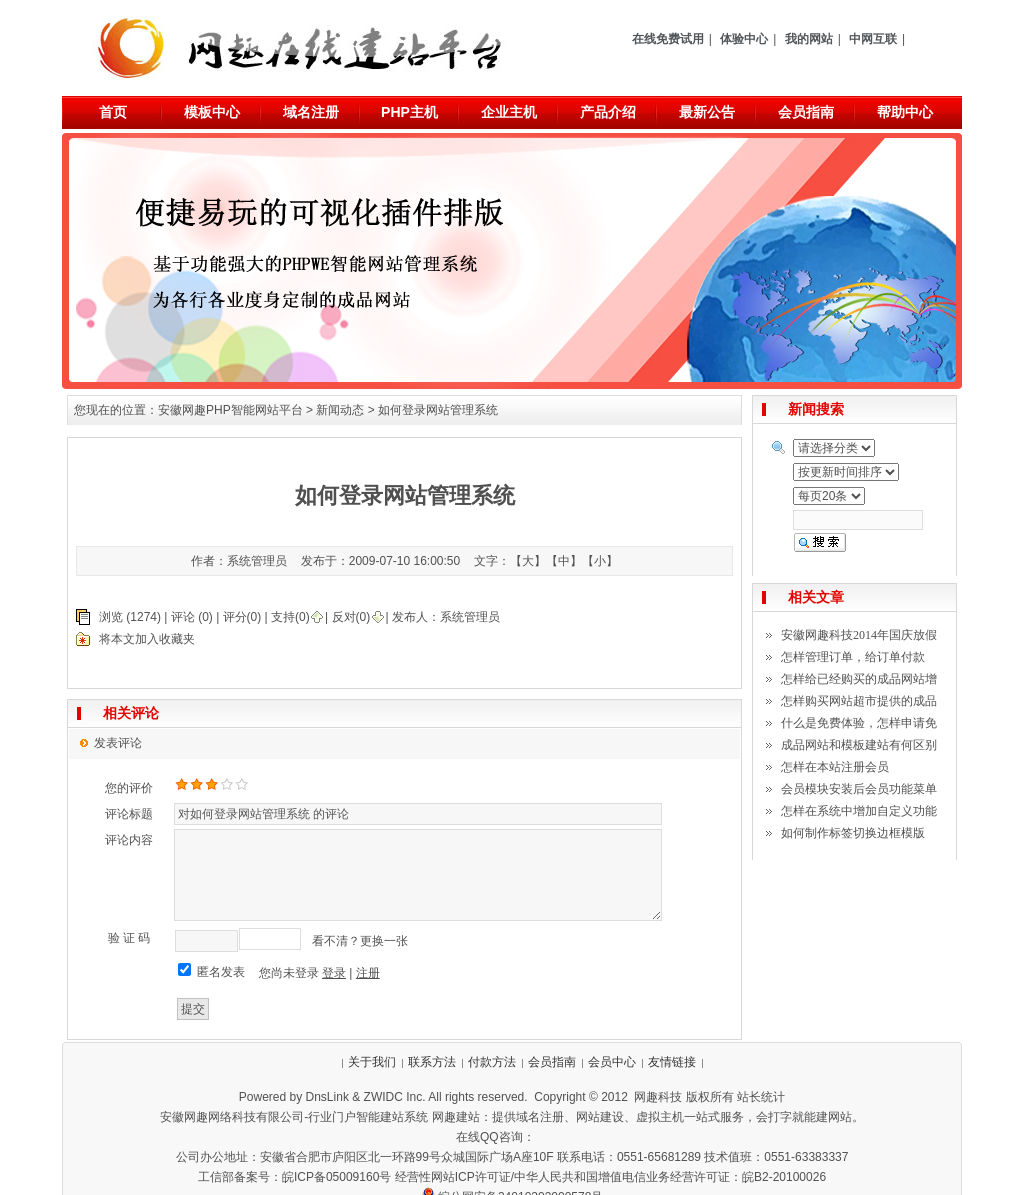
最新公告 (707, 112)
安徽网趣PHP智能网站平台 (230, 410)
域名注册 (311, 112)
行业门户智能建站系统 (368, 1117)
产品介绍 (608, 112)
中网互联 (873, 39)
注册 (368, 973)
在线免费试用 (668, 39)
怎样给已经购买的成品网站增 (859, 679)
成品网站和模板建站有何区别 (859, 745)
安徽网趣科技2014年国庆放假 (859, 635)
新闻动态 (340, 410)
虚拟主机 (660, 1117)
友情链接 (672, 1062)
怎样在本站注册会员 (835, 767)
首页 (113, 112)
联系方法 (432, 1062)
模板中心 (212, 112)
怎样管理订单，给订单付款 (853, 657)
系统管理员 (470, 617)
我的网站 (809, 39)
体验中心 (744, 39)
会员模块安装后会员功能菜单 (859, 789)
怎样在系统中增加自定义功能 (859, 811)
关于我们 (372, 1062)
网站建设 (600, 1117)
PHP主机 (409, 112)
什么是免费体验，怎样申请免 (859, 723)
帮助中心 (905, 112)
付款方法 (492, 1062)
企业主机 (509, 112)
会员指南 (806, 112)
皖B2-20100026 (784, 1177)
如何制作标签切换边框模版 (853, 833)
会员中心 (612, 1062)
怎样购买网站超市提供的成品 (859, 701)
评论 (183, 617)
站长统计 (761, 1097)
